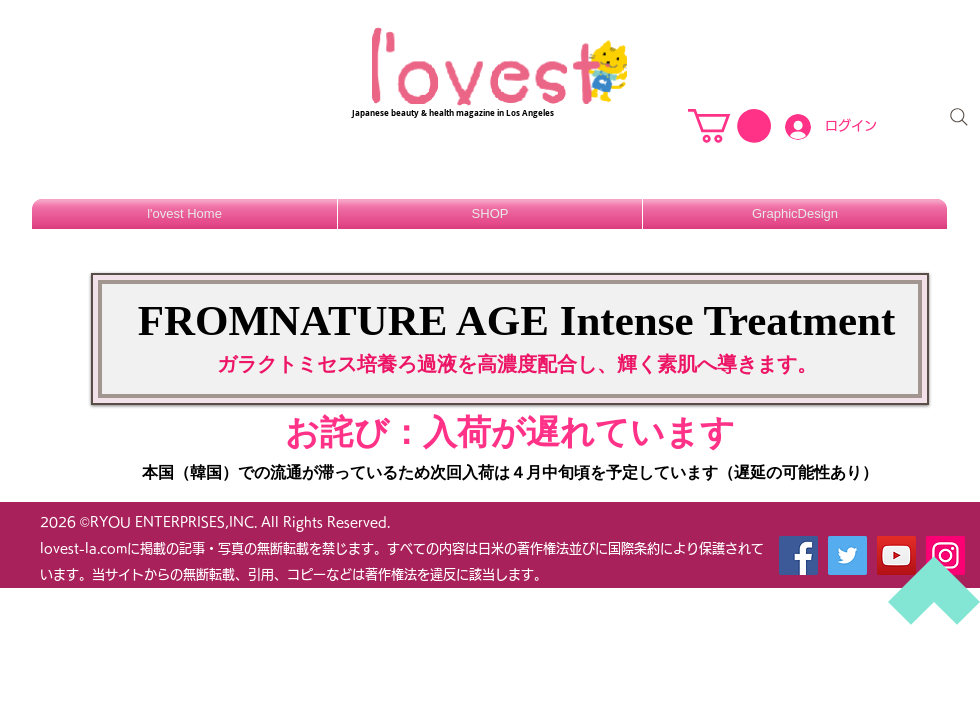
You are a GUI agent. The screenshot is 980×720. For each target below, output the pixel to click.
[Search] (959, 117)
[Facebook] (798, 555)
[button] (729, 126)
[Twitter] (847, 555)
